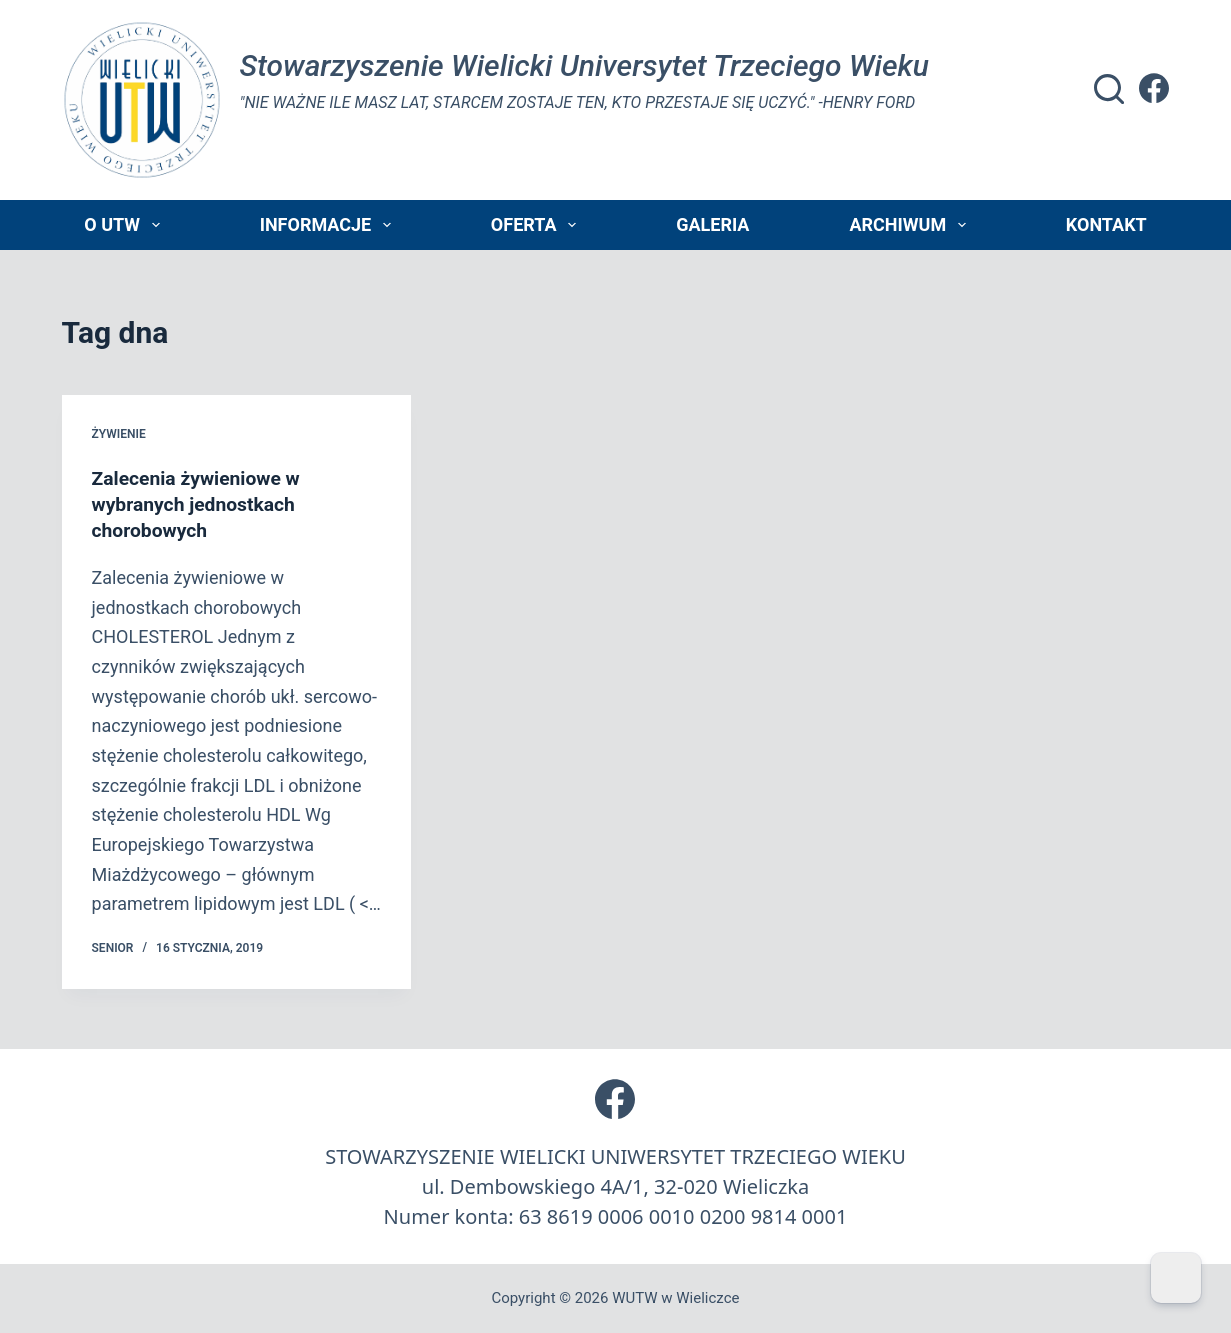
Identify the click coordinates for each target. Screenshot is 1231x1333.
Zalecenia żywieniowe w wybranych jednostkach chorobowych (200, 504)
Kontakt (1106, 224)
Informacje (329, 225)
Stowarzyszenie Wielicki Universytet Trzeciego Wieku (584, 65)
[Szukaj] (1109, 89)
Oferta (537, 225)
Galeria (712, 224)
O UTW (125, 225)
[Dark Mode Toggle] (1176, 1278)
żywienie (119, 434)
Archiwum (911, 225)
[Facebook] (1154, 88)
